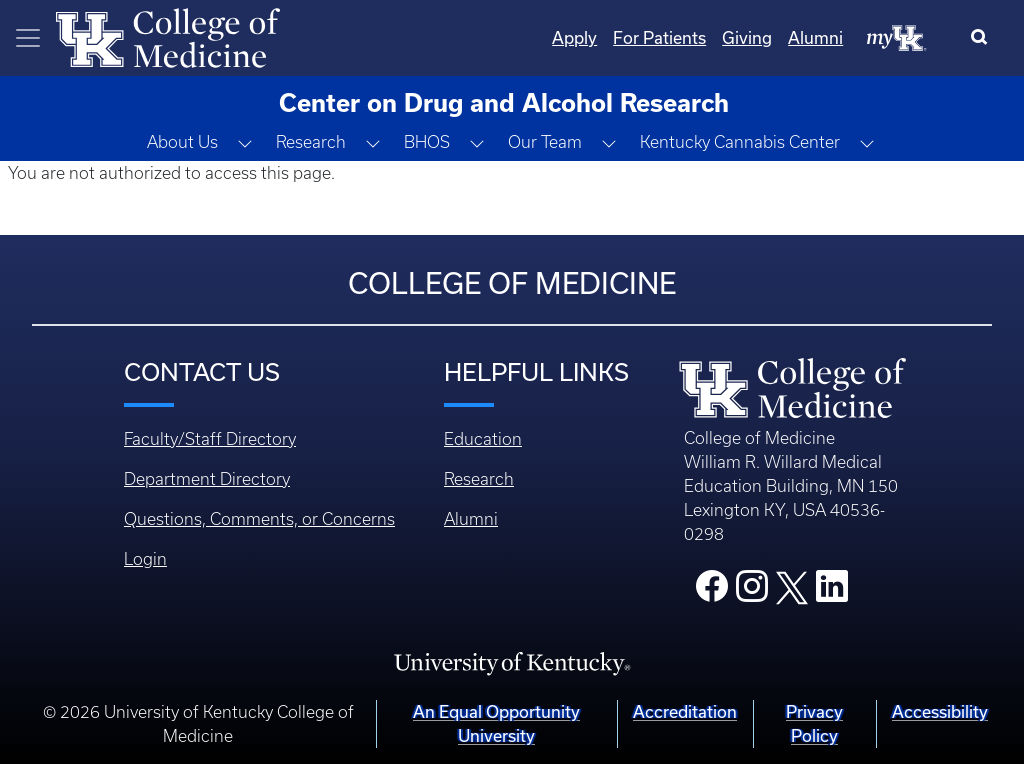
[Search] (983, 38)
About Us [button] (182, 142)
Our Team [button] (545, 142)
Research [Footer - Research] (479, 479)
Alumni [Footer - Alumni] (471, 519)
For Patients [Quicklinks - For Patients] (659, 37)
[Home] (168, 36)
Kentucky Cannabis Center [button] (740, 142)
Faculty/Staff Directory (210, 439)
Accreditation (685, 711)
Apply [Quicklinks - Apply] (574, 37)
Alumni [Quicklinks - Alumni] (815, 37)
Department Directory (207, 479)
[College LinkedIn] (832, 592)
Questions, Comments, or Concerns (259, 519)
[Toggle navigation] (28, 38)
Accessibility (940, 711)
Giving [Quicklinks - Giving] (747, 37)
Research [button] (311, 142)
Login (145, 559)
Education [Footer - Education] (483, 439)
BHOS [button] (427, 142)
